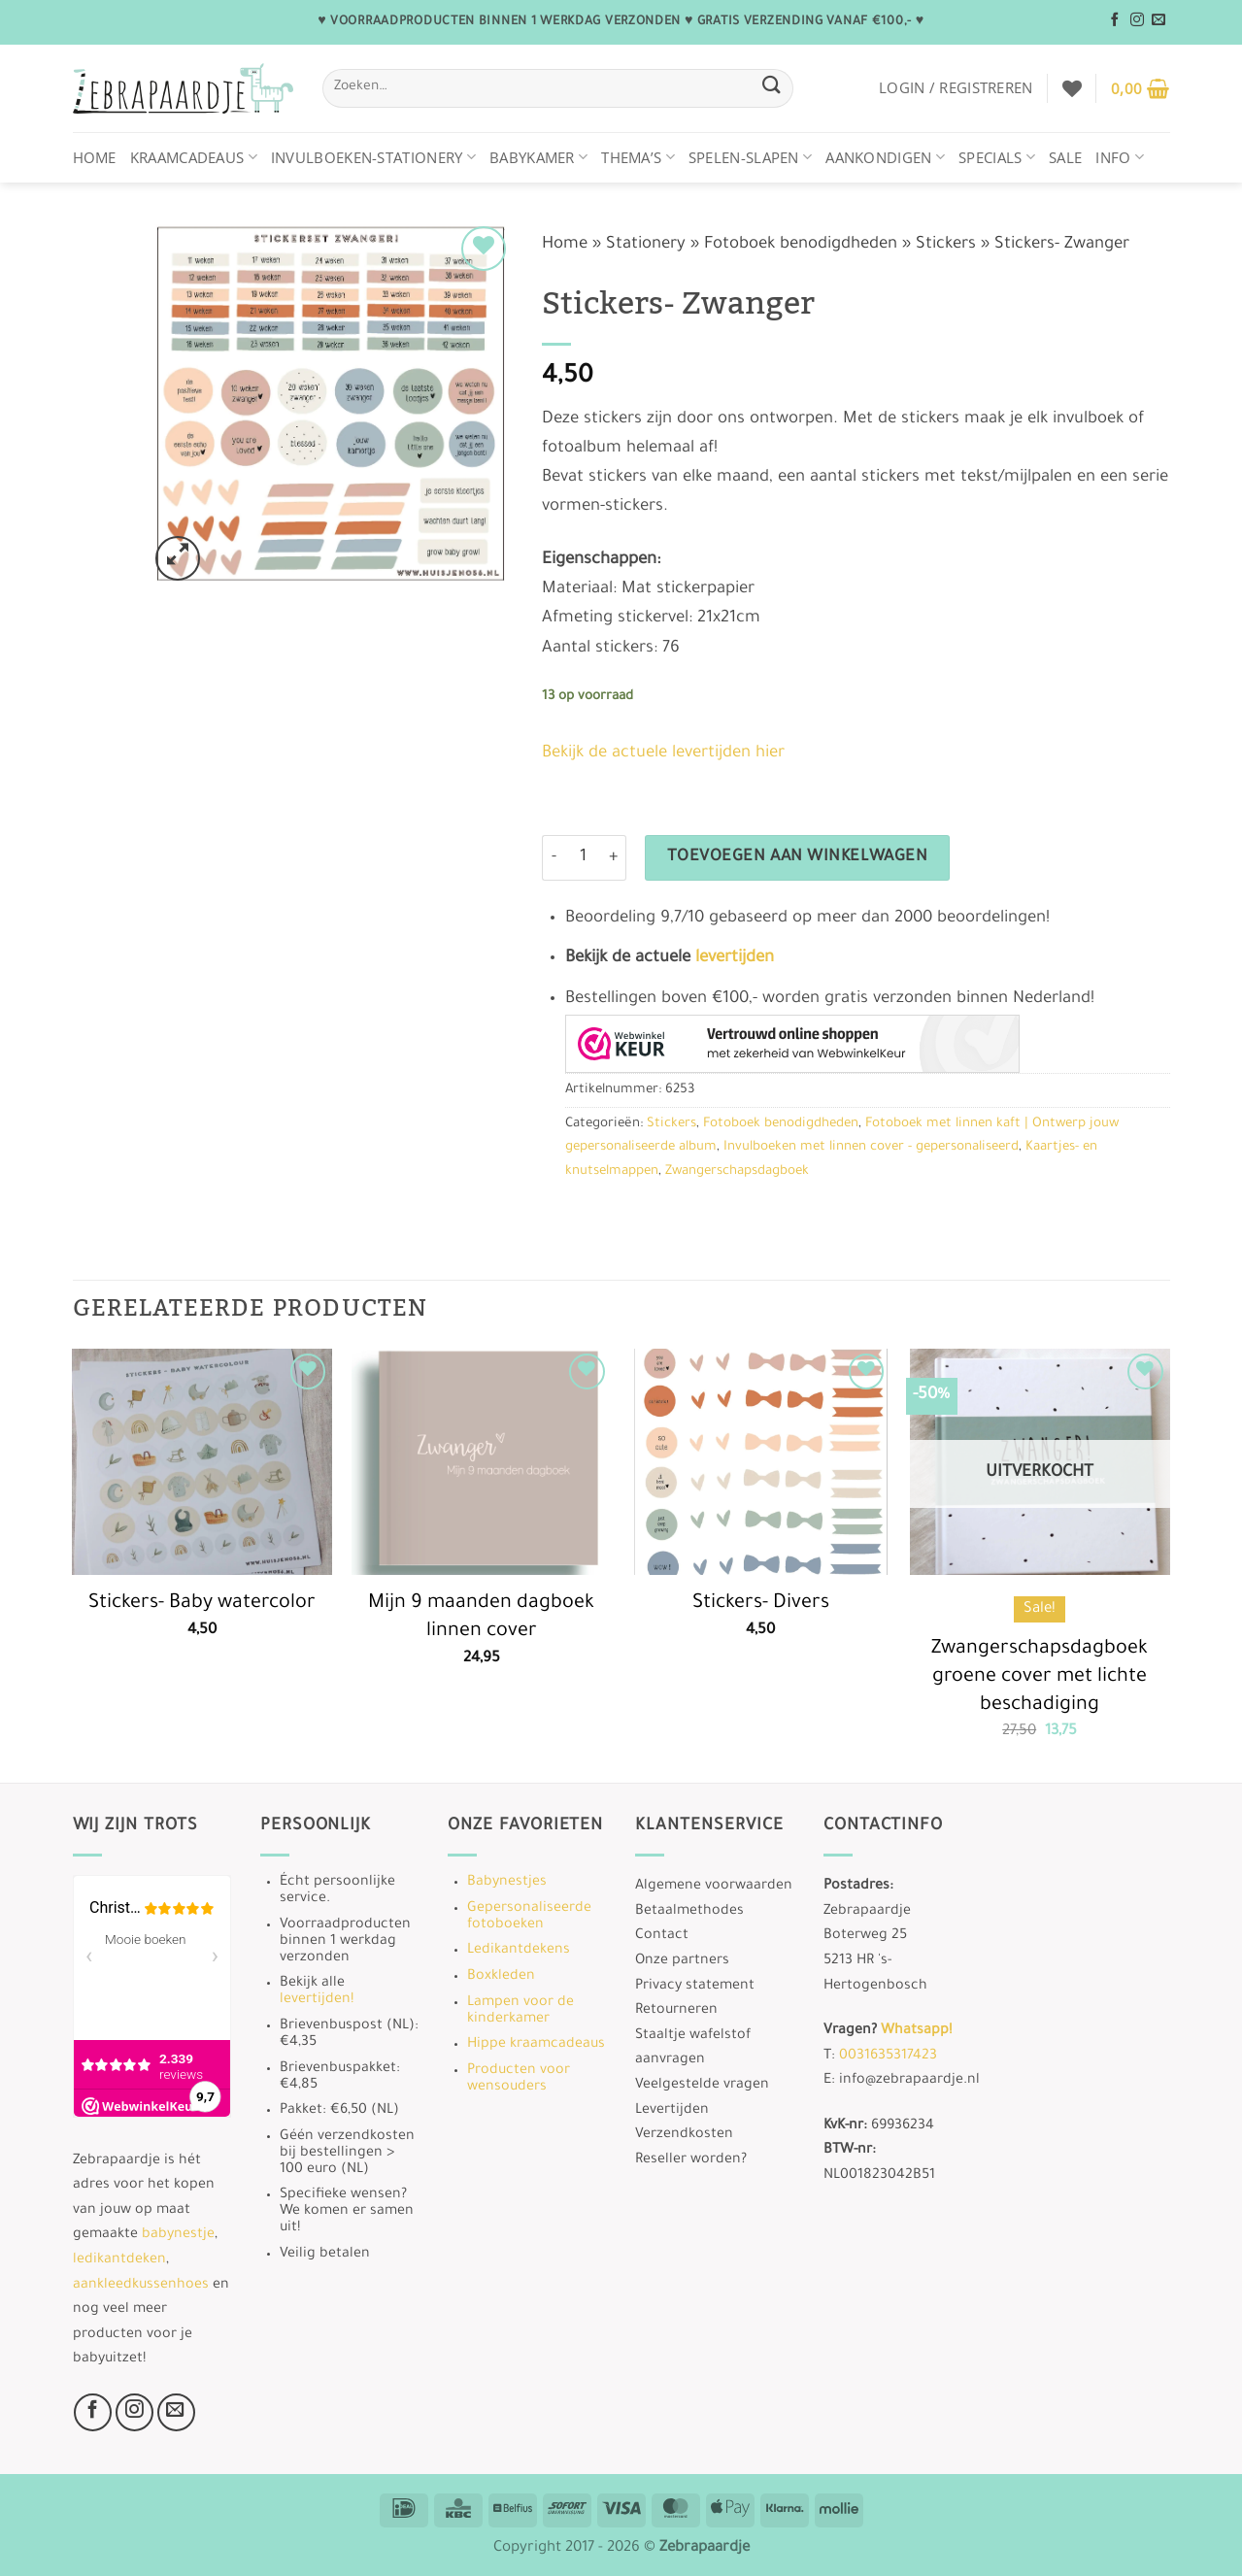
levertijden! (316, 2000)
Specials (996, 157)
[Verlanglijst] (1072, 88)
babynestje (178, 2235)
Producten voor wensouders (518, 2079)
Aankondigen (885, 157)
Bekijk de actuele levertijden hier (663, 754)
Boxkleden (501, 1977)
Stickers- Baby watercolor (202, 1604)
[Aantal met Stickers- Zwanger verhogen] (614, 858)
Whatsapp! (916, 2031)
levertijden (734, 959)
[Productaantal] (583, 858)
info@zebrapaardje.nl (909, 2081)
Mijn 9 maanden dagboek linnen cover (481, 1618)
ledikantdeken (119, 2260)
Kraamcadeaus (193, 157)
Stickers (946, 245)
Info (1119, 157)
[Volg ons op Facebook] (1115, 20)
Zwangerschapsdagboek (737, 1171)
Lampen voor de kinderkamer (520, 2011)
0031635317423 (888, 2056)
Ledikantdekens (518, 1950)
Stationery (646, 245)
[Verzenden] (772, 88)
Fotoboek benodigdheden (800, 245)
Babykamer (538, 157)
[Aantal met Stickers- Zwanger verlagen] (553, 858)
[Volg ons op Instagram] (1137, 20)
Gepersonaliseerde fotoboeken (529, 1917)
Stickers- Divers (760, 1604)
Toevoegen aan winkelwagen (797, 858)
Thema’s (638, 157)
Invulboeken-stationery (373, 157)
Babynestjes (507, 1882)
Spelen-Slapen (750, 157)
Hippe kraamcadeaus (536, 2045)
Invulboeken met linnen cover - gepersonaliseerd (871, 1147)
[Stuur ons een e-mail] (1158, 20)
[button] (956, 87)
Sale (1065, 157)
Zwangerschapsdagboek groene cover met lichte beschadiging (1039, 1677)
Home (95, 157)
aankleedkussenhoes (141, 2285)
